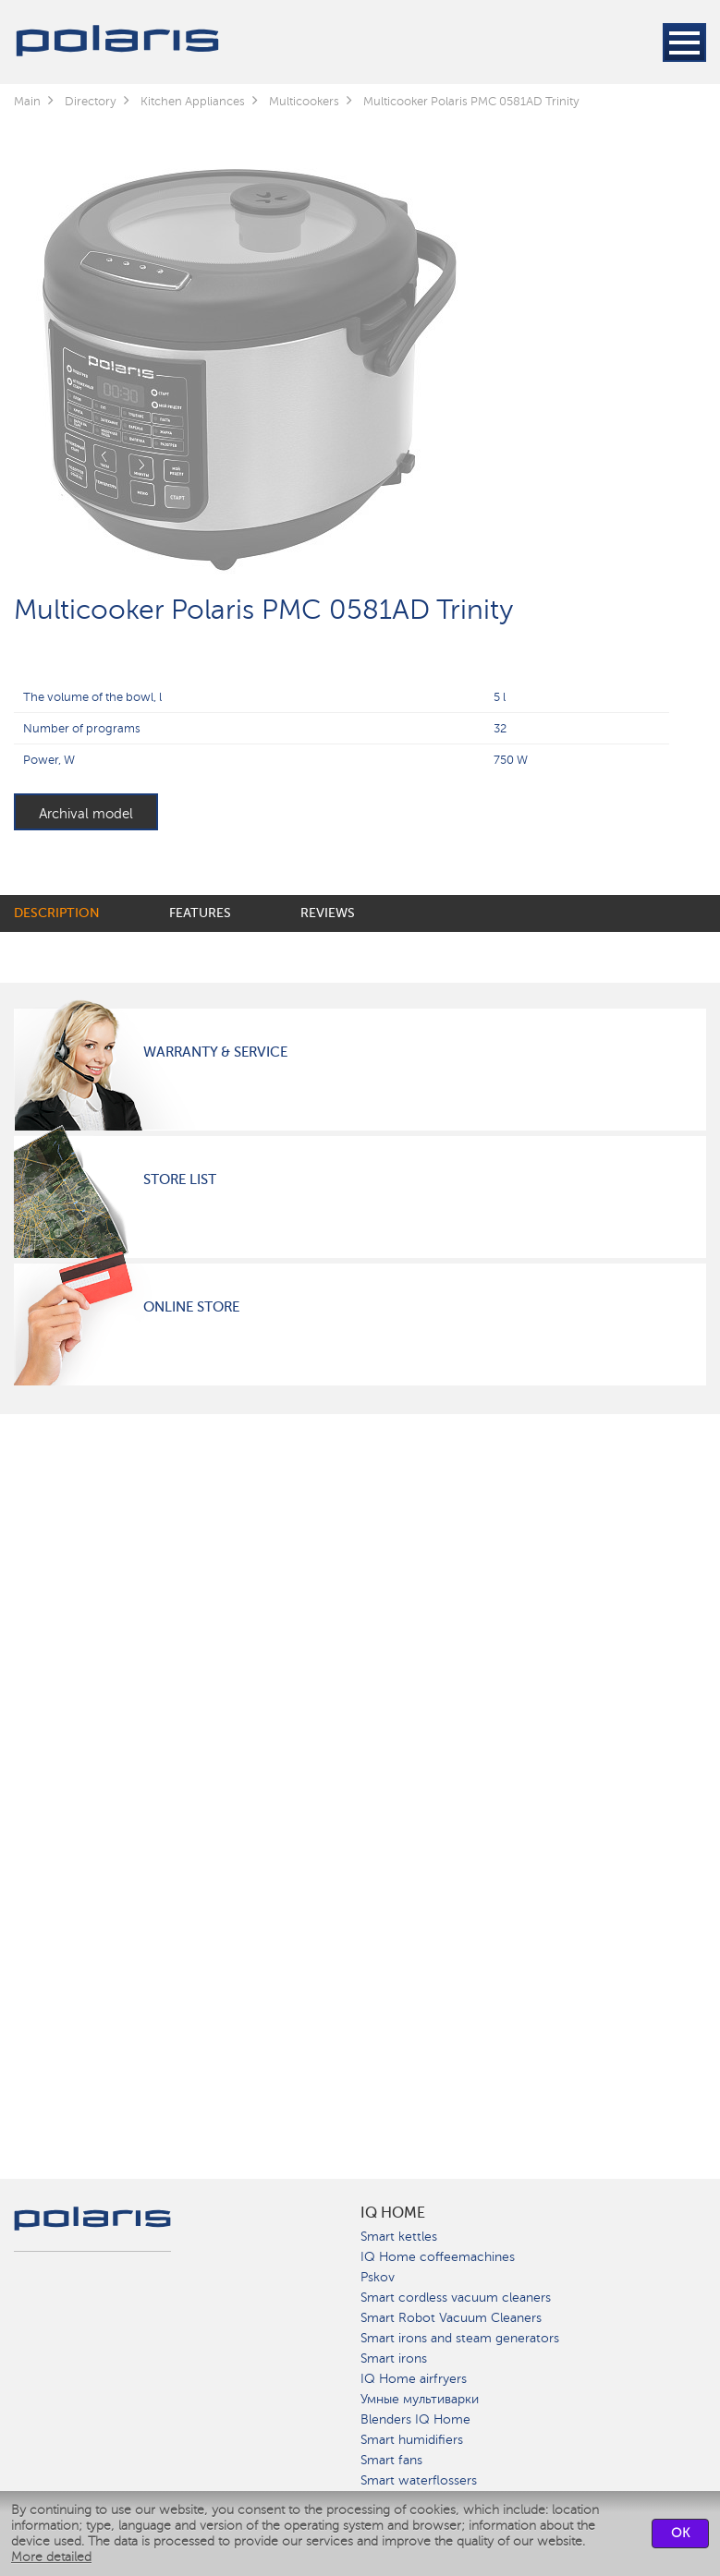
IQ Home (392, 2213)
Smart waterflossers (418, 2480)
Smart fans (391, 2460)
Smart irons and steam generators (459, 2338)
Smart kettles (398, 2236)
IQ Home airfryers (413, 2379)
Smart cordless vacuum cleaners (455, 2297)
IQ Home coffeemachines (437, 2257)
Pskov (377, 2277)
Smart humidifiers (411, 2440)
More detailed (51, 2557)
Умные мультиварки (419, 2399)
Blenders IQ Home (415, 2419)
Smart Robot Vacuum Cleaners (451, 2318)
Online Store (191, 1307)
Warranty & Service (215, 1052)
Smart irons (393, 2358)
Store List (179, 1179)
